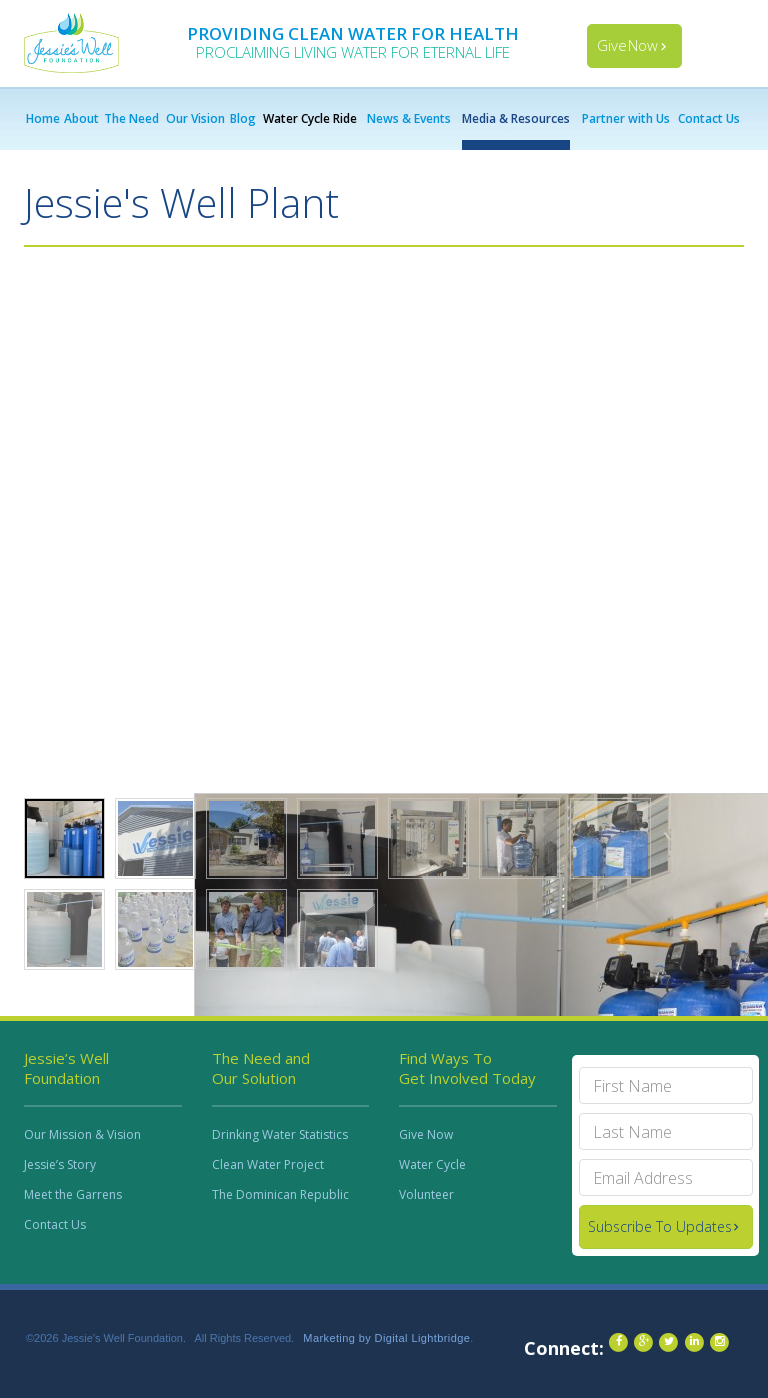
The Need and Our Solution (261, 1068)
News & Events (409, 118)
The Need (131, 118)
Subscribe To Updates (660, 1226)
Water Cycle (432, 1164)
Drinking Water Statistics (280, 1134)
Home (43, 118)
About (81, 118)
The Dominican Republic (280, 1194)
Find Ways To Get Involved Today (467, 1068)
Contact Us (709, 118)
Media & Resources (516, 118)
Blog (243, 118)
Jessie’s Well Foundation (66, 1068)
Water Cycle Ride (310, 118)
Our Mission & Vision (82, 1134)
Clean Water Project (268, 1164)
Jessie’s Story (60, 1164)
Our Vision (195, 118)
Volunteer (426, 1194)
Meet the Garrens (73, 1194)
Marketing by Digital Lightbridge (386, 1338)
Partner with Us (626, 118)
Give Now (627, 45)
